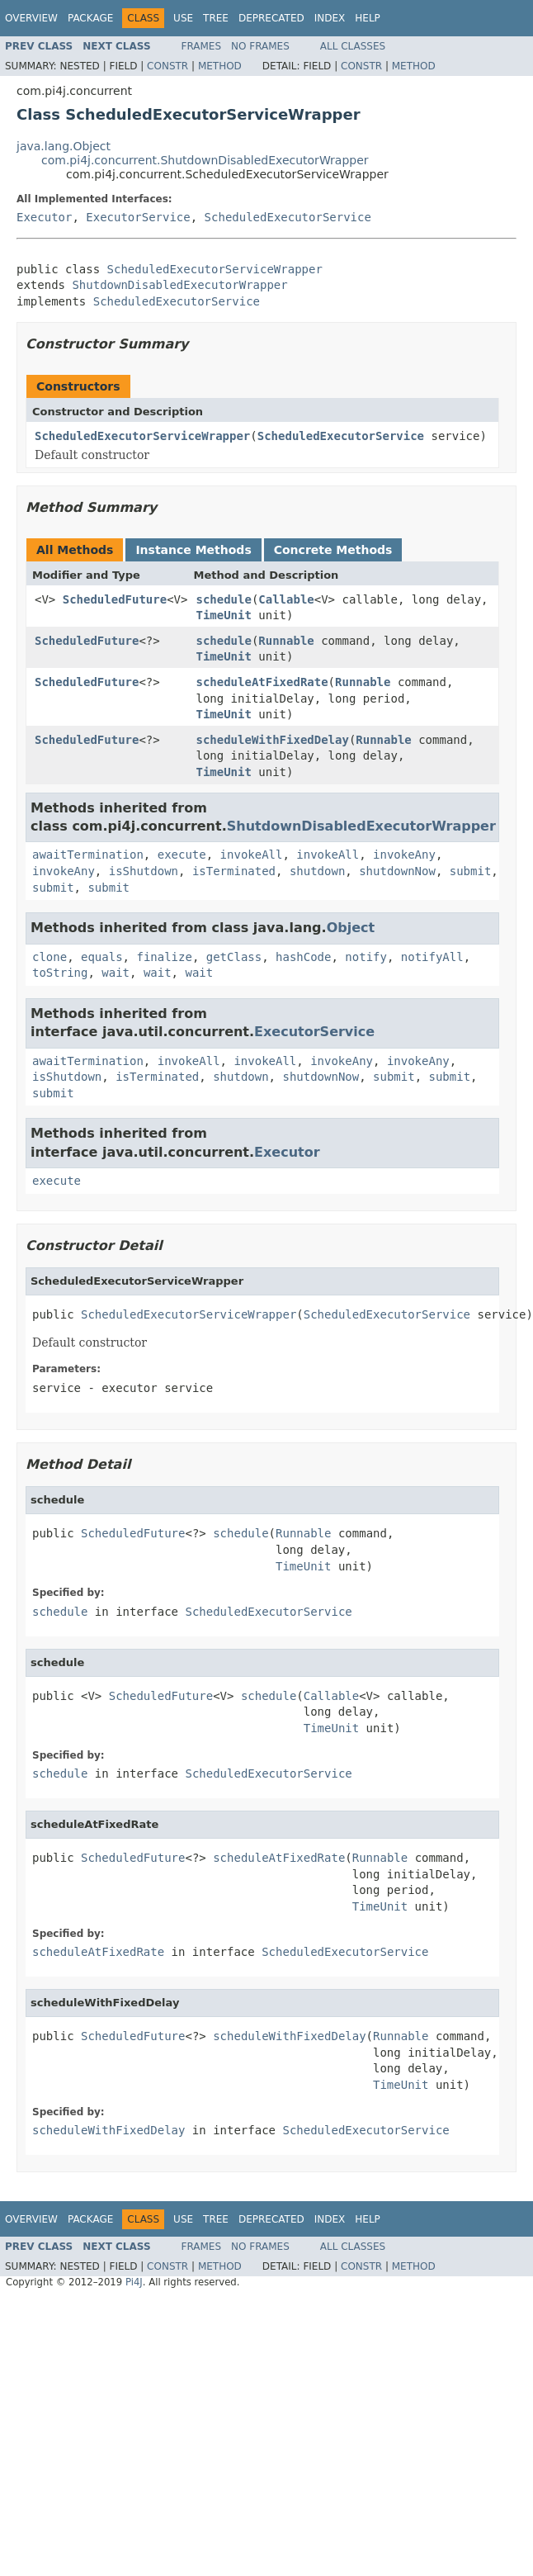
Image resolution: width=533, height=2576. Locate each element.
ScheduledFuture (115, 599)
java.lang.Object (64, 146)
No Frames (260, 46)
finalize (163, 957)
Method (220, 66)
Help (367, 18)
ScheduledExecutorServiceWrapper (215, 269)
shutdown (317, 871)
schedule (223, 599)
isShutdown (143, 871)
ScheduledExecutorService (288, 217)
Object (351, 927)
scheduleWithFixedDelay (272, 739)
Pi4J (134, 2282)
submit (471, 871)
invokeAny (404, 854)
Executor (44, 217)
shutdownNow (397, 871)
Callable (286, 599)
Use (183, 18)
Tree (216, 18)
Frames (202, 46)
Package (90, 18)
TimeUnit (223, 615)
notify (366, 957)
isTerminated (234, 871)
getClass (234, 957)
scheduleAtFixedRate (262, 682)
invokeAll (251, 854)
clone (49, 957)
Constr (167, 66)
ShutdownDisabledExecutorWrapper (179, 284)
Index (330, 18)
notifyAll (432, 957)
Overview (31, 18)
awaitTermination (88, 854)
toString (59, 972)
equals (102, 957)
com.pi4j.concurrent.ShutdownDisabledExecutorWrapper (205, 160)
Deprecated (271, 18)
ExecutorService (138, 217)
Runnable (286, 640)
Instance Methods (193, 549)
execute (182, 854)
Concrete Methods (333, 549)
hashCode (303, 957)
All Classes (352, 46)
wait (115, 972)
